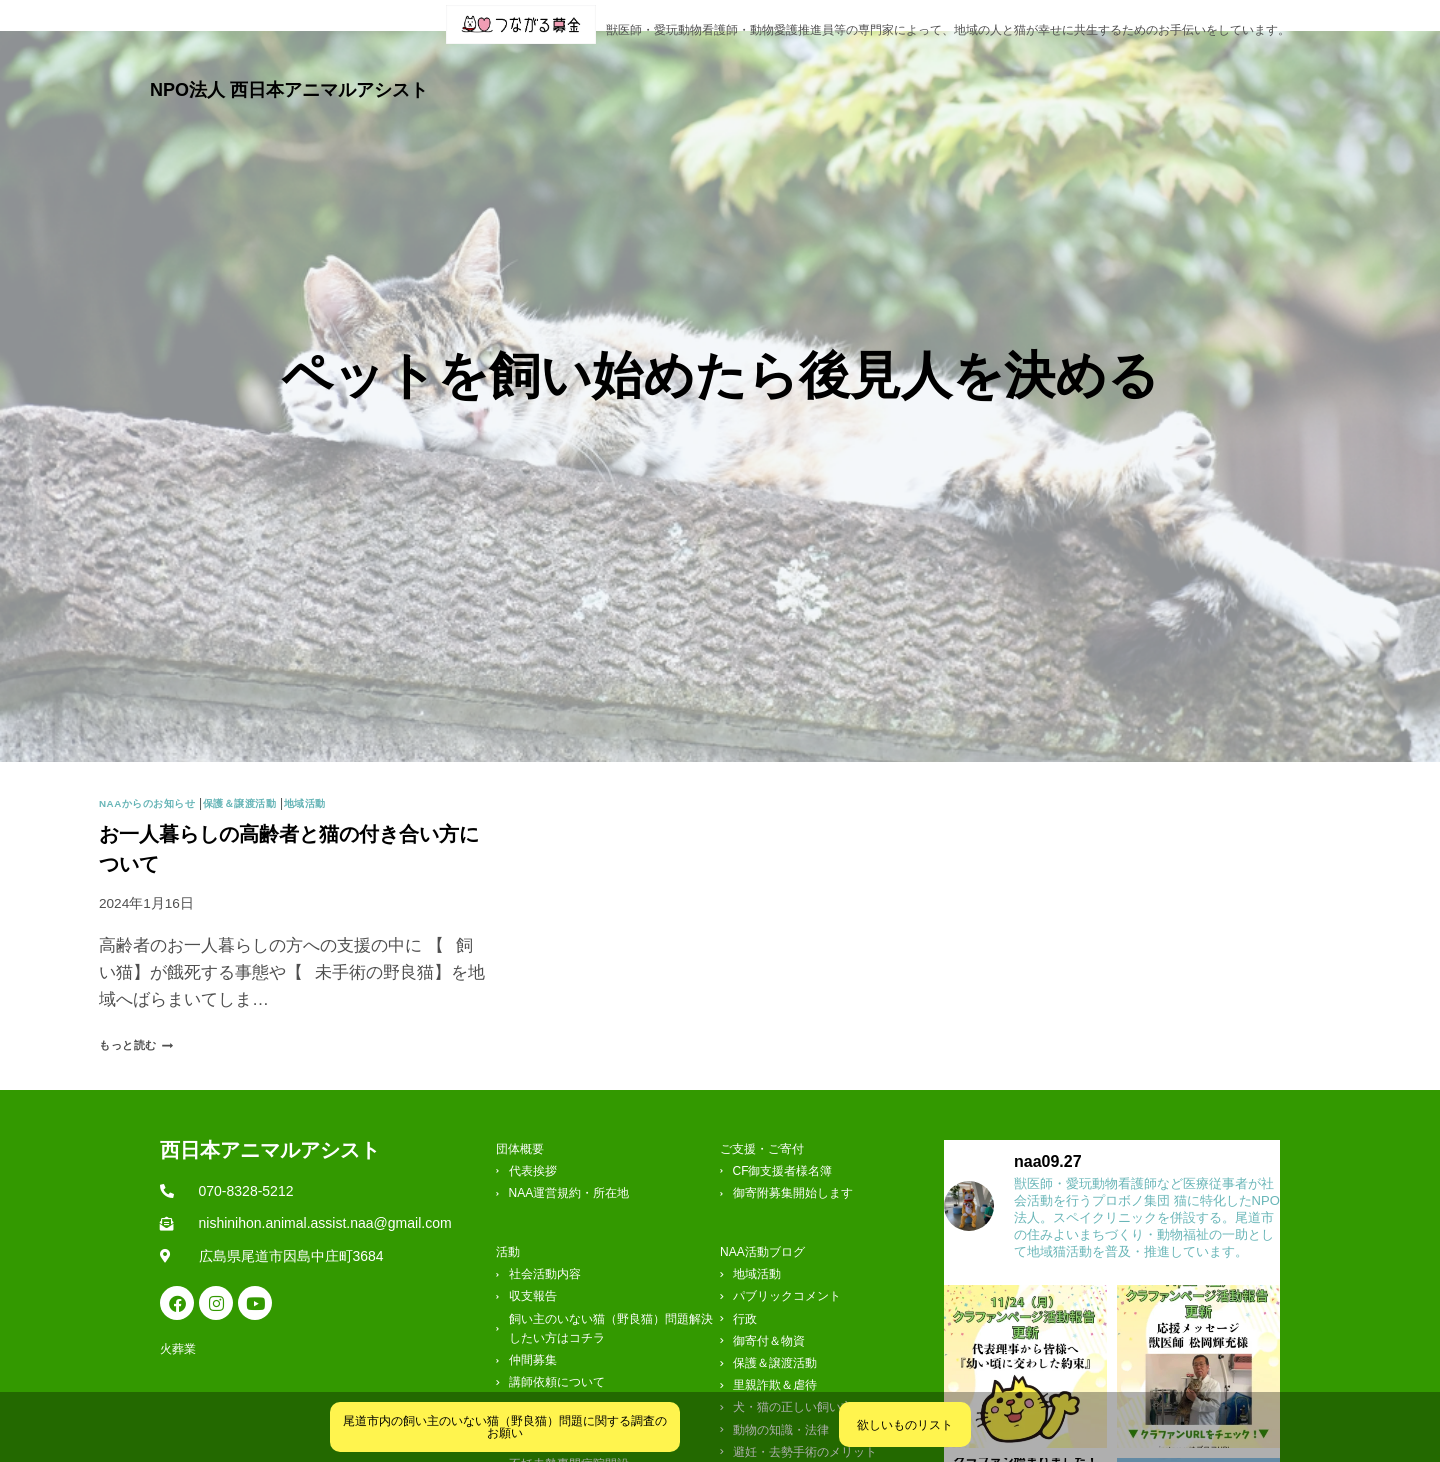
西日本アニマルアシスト (270, 1118)
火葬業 (1264, 72)
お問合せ (1186, 72)
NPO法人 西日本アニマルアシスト (289, 73)
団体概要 (654, 72)
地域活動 (343, 772)
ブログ (824, 72)
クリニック (929, 72)
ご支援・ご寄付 (1066, 72)
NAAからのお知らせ (157, 772)
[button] (654, 73)
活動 (743, 72)
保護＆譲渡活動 (266, 772)
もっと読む (146, 1013)
